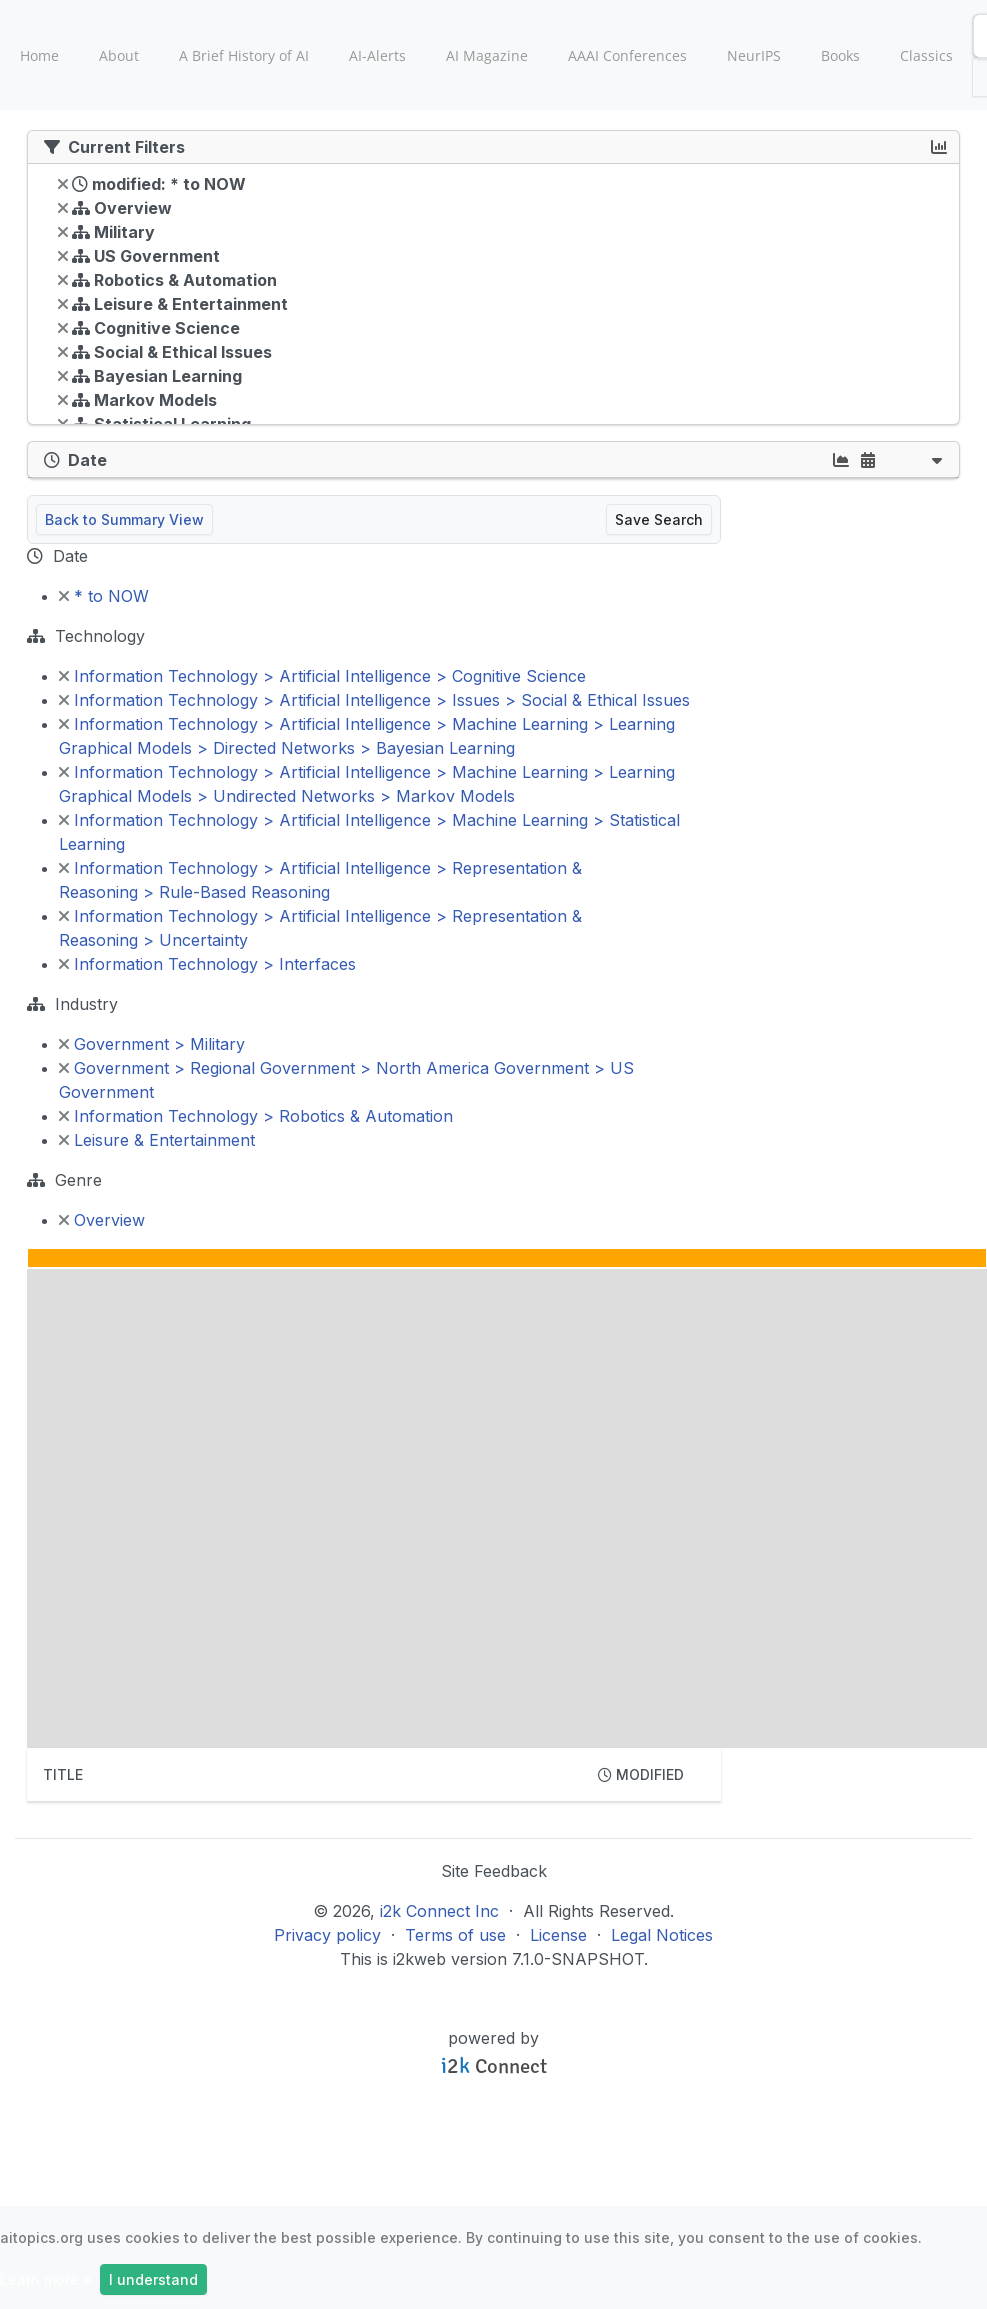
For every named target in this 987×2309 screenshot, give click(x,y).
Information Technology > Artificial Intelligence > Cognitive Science (322, 676)
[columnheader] (304, 1775)
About (119, 55)
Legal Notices (662, 1935)
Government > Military (152, 1044)
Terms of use (455, 1935)
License (558, 1935)
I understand (153, 2279)
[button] (937, 459)
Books (840, 55)
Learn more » (46, 2279)
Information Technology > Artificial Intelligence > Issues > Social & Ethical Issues (374, 700)
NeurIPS (754, 55)
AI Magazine (487, 55)
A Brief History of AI (244, 55)
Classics (926, 55)
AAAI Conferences (627, 55)
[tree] (493, 299)
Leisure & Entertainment (157, 1140)
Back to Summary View (124, 519)
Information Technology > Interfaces (207, 964)
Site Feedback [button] (494, 1871)
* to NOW (104, 596)
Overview (102, 1220)
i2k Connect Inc (439, 1911)
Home (39, 55)
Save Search (659, 519)
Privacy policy (327, 1935)
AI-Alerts (377, 55)
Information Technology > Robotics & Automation (256, 1116)
